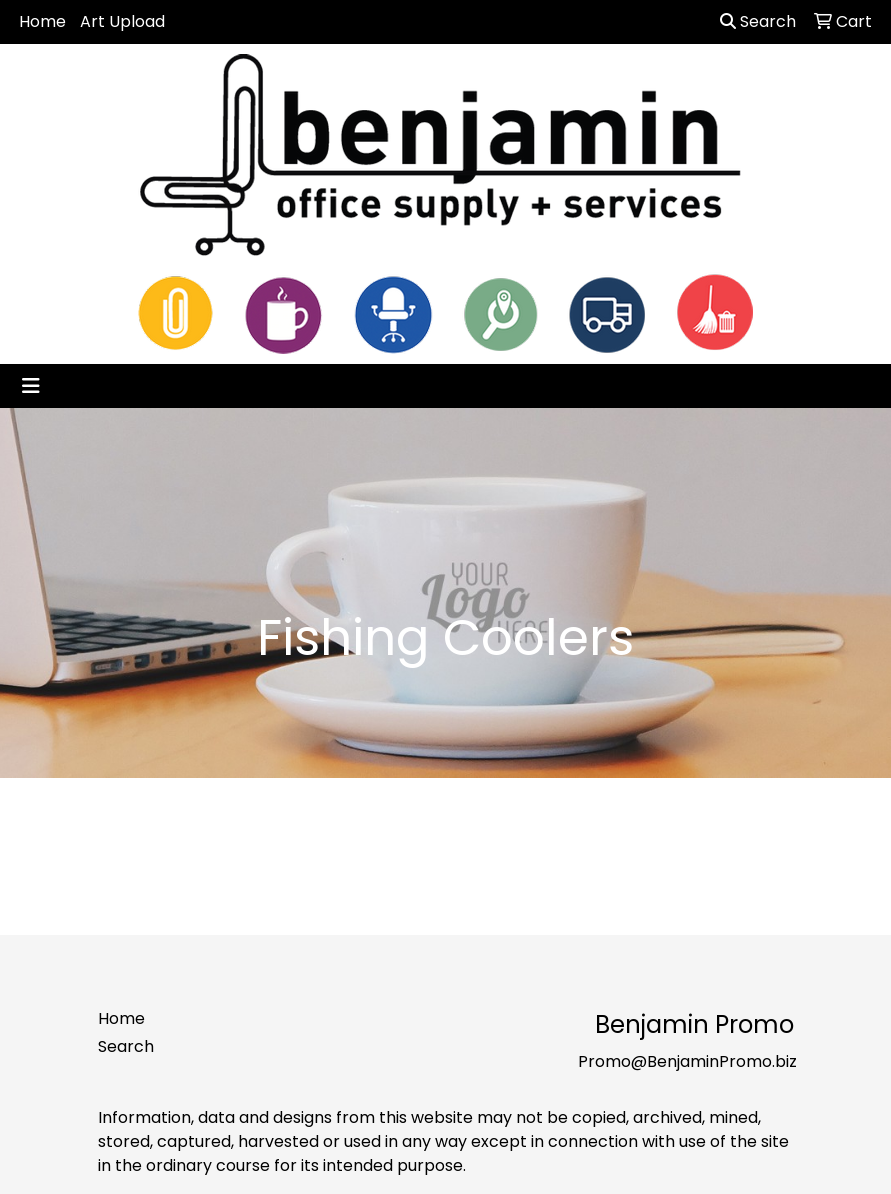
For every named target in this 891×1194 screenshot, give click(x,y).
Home (42, 21)
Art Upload (122, 21)
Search (758, 21)
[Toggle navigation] (31, 386)
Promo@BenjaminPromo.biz (687, 1061)
